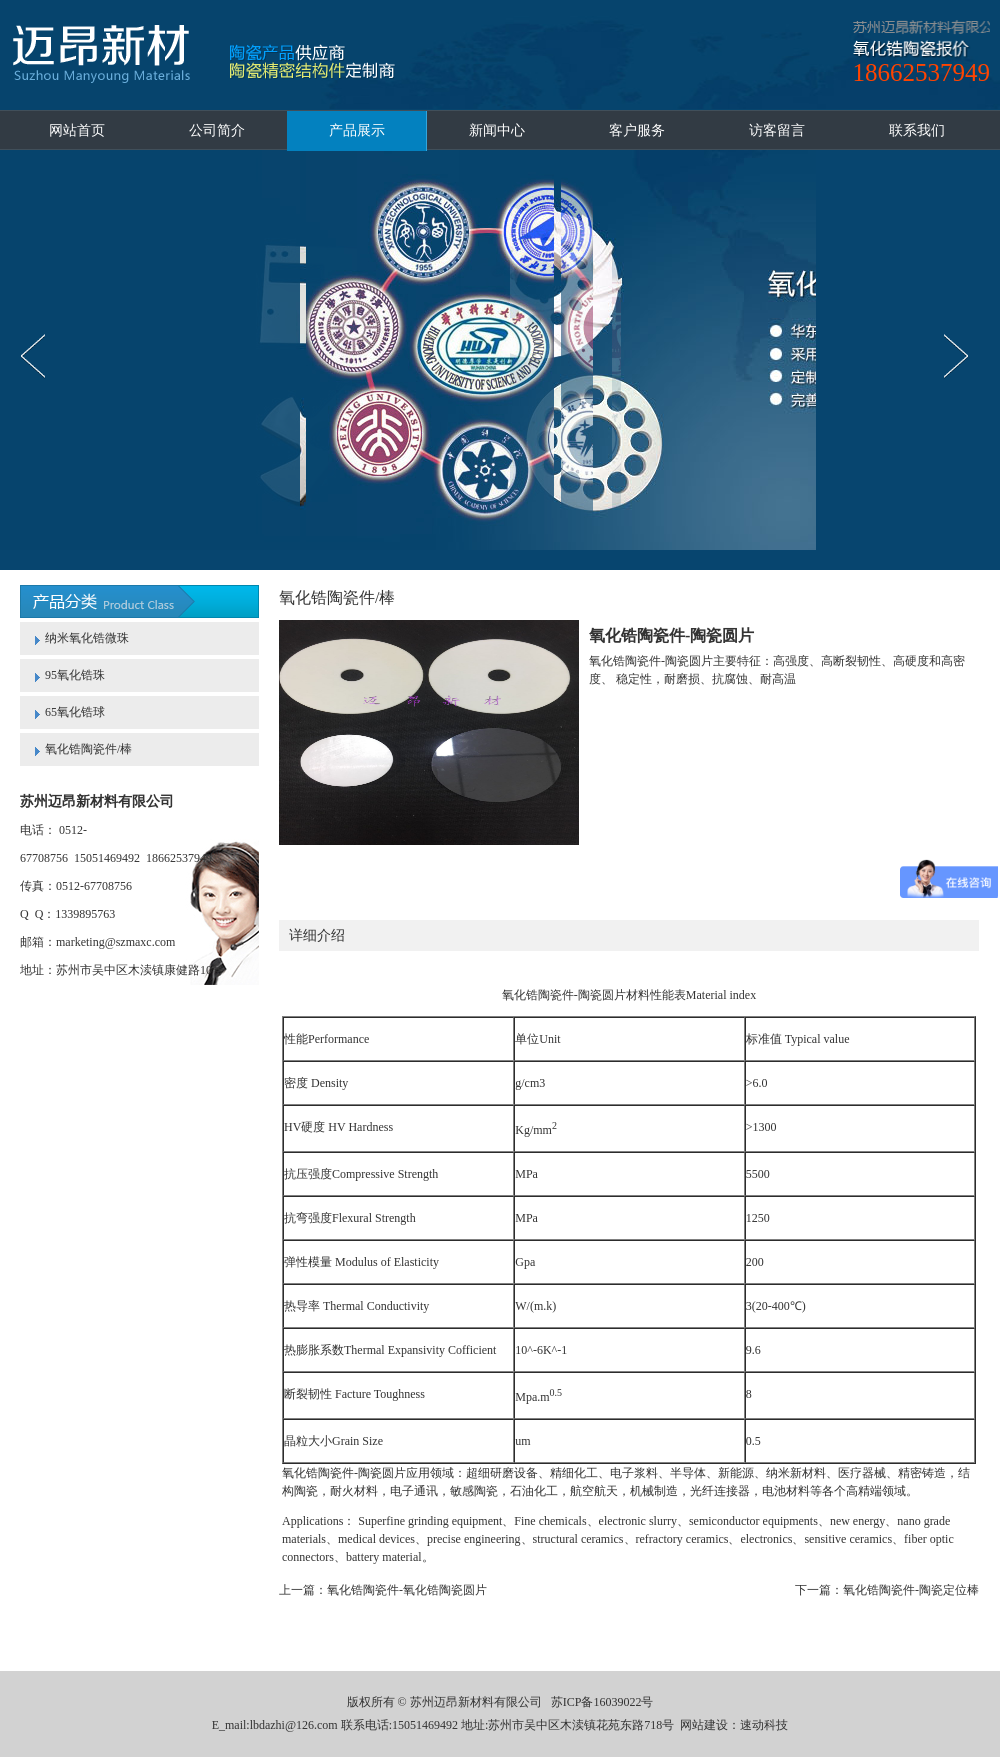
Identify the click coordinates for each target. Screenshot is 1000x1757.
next (961, 356)
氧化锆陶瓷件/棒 (88, 749)
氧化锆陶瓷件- (540, 995)
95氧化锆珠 (75, 675)
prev (38, 356)
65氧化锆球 (75, 712)
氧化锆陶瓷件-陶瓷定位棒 (911, 1590)
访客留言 (777, 130)
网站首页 (77, 130)
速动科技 (764, 1725)
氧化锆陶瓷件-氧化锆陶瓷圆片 (407, 1590)
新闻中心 (497, 130)
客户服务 (637, 130)
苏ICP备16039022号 (602, 1702)
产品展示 (357, 130)
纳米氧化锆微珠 (87, 638)
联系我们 (917, 130)
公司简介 (217, 130)
